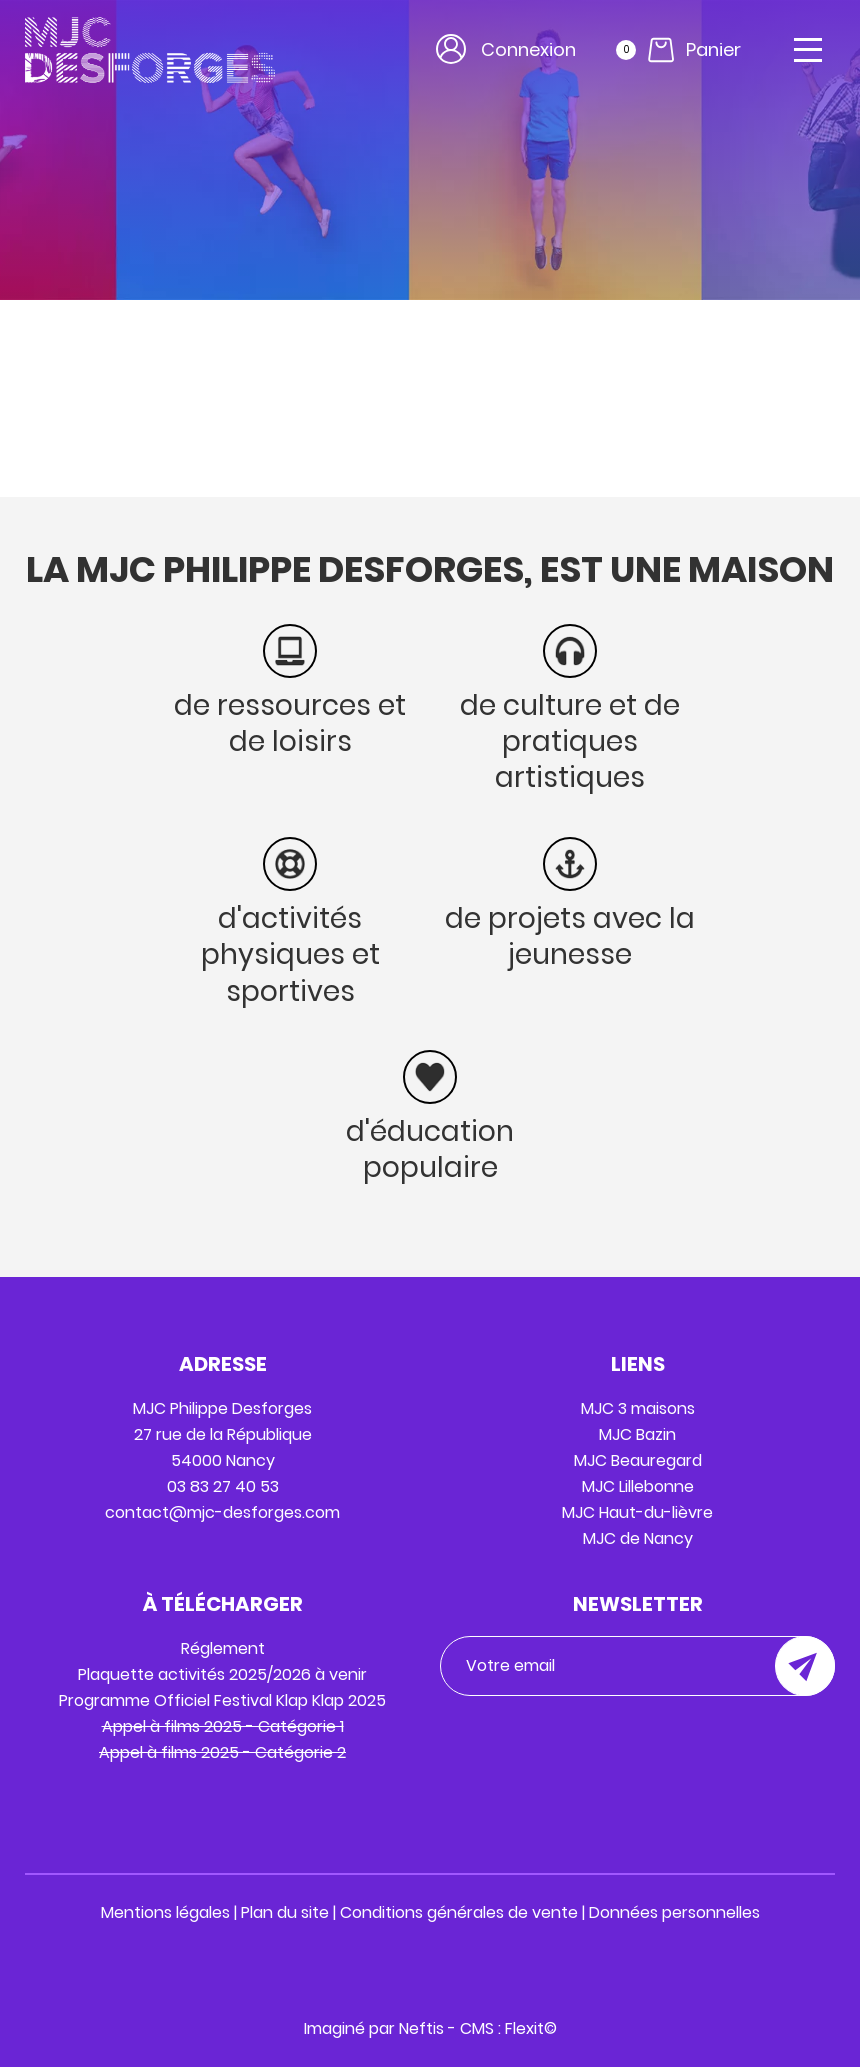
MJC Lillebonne (638, 1486)
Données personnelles (674, 1912)
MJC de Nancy (638, 1538)
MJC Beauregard (638, 1460)
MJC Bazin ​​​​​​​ (637, 1434)
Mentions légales (165, 1912)
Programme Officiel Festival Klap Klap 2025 (222, 1700)
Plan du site (285, 1912)
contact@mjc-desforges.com (222, 1512)
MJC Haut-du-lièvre (637, 1512)
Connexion (528, 49)
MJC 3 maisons (638, 1408)
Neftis (421, 2028)
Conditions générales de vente (459, 1912)
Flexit (524, 2028)
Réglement (223, 1648)
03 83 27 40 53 (223, 1486)
